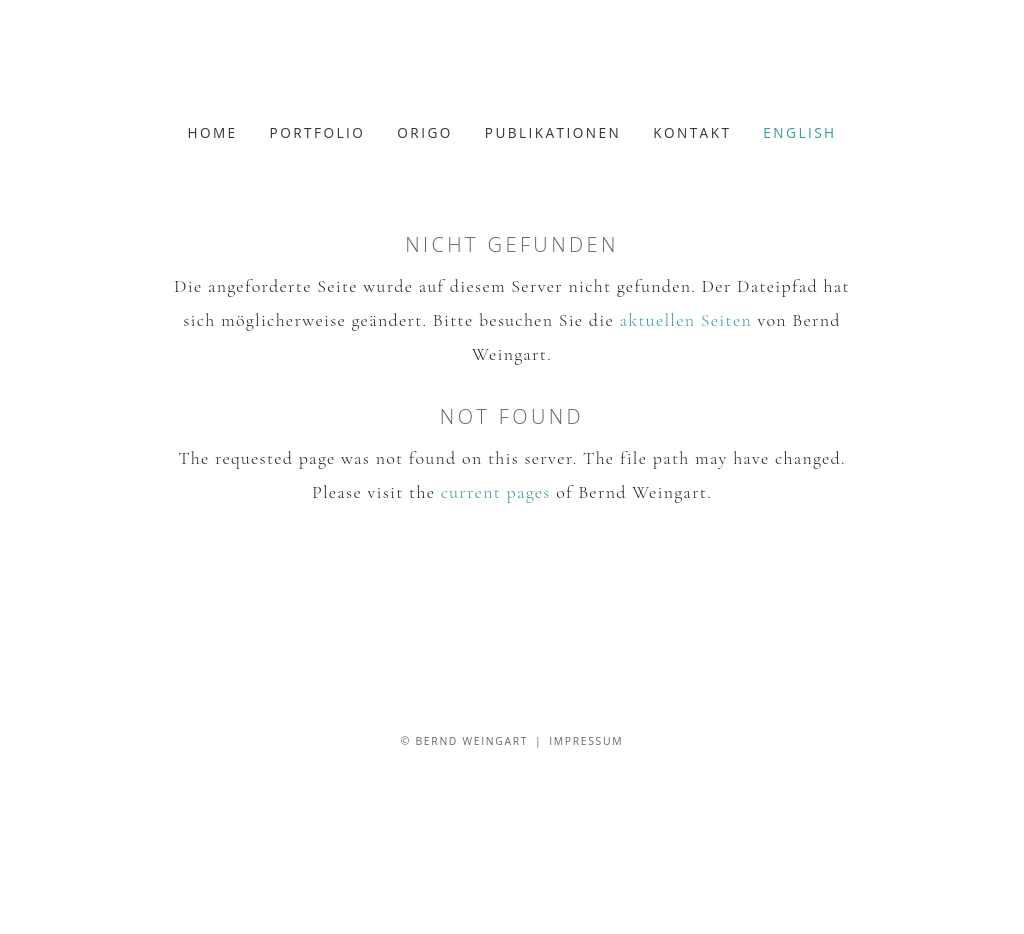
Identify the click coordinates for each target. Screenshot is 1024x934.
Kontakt (692, 132)
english (799, 132)
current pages (496, 492)
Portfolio (318, 132)
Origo (424, 132)
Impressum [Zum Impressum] (586, 741)
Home (212, 132)
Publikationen (553, 132)
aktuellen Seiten (686, 320)
